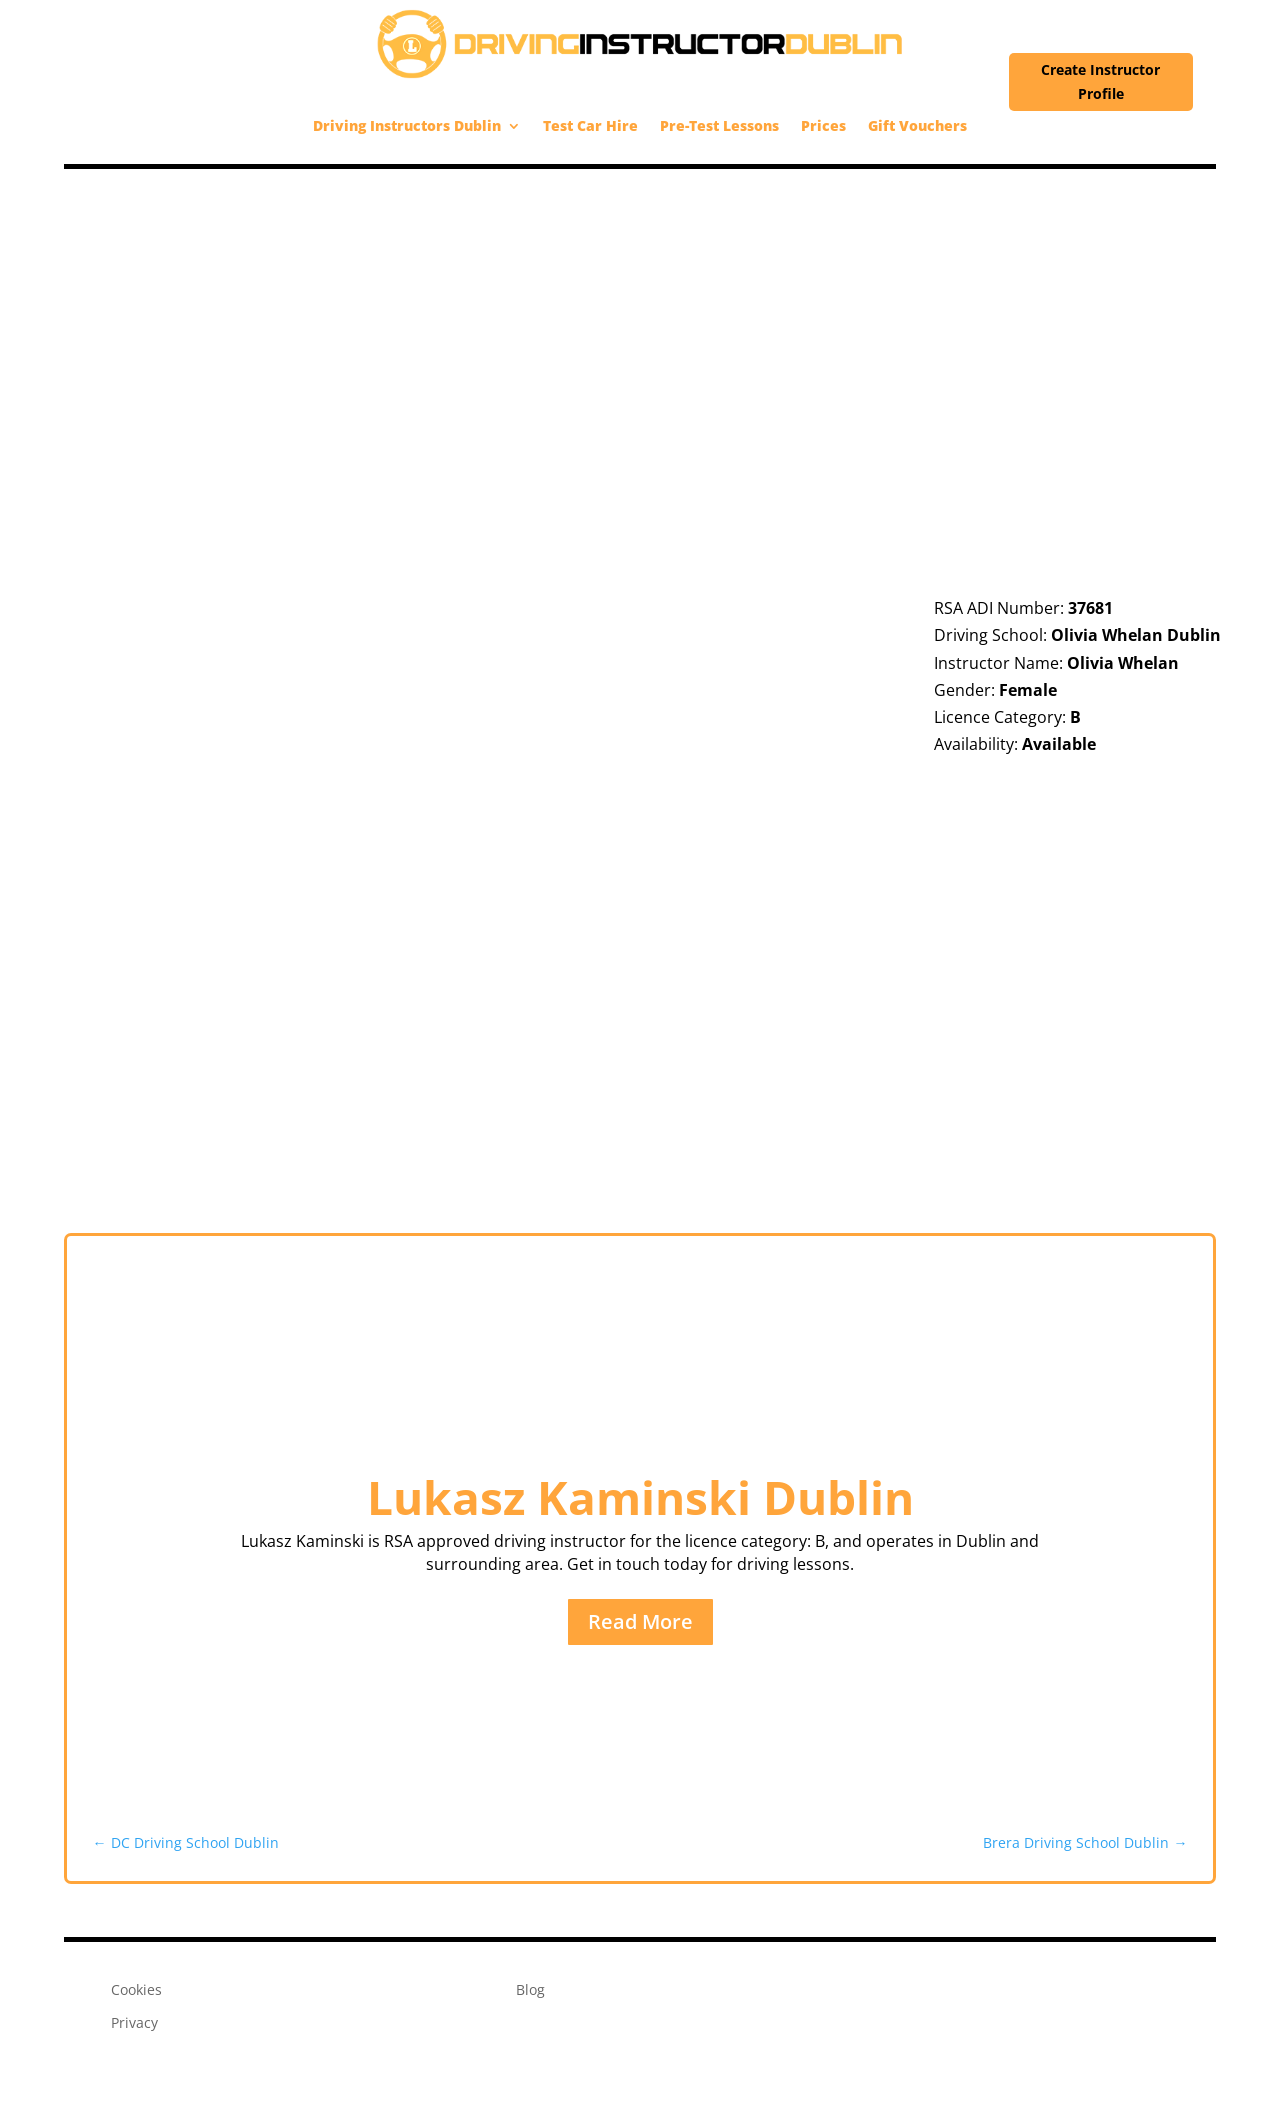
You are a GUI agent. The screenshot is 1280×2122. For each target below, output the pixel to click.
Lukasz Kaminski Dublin (640, 1497)
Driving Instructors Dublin (407, 125)
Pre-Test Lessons (719, 125)
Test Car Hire (590, 125)
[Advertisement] (640, 319)
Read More (640, 1621)
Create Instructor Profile (1100, 81)
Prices (823, 125)
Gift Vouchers (917, 125)
